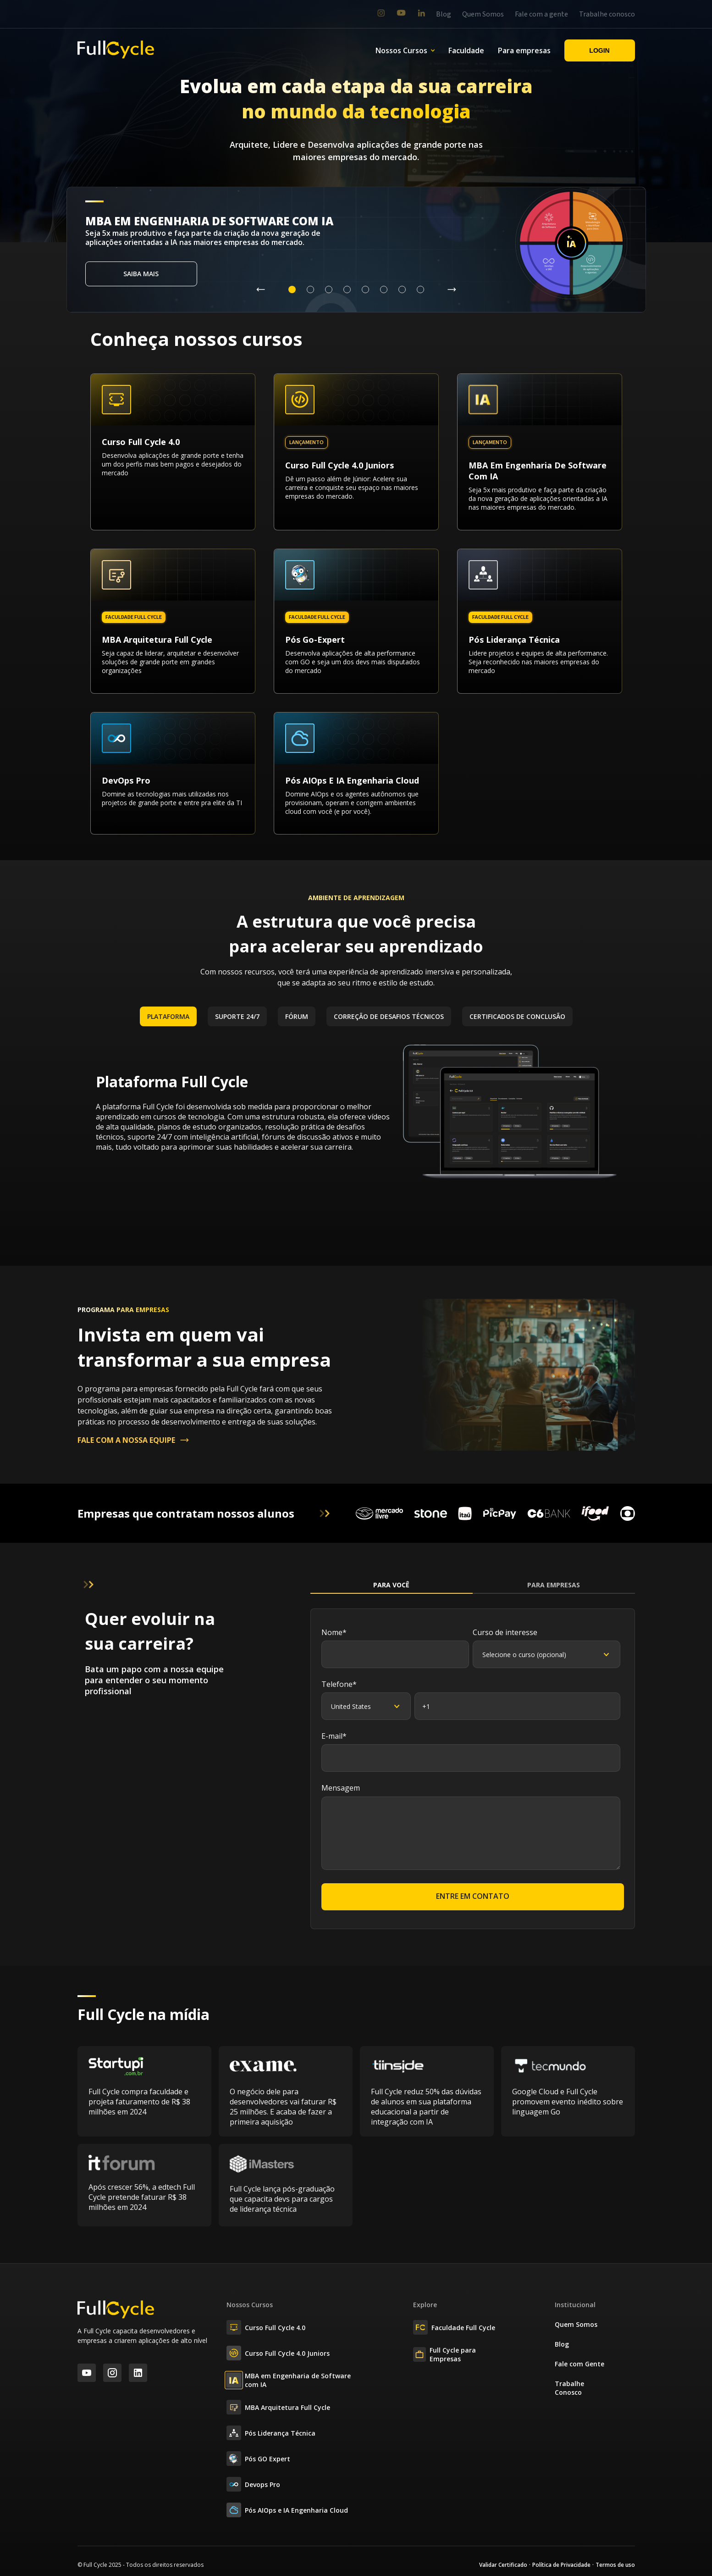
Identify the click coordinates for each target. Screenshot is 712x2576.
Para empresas (524, 50)
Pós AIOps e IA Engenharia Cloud (287, 2510)
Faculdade (466, 50)
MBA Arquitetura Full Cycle (278, 2407)
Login (599, 50)
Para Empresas (553, 1584)
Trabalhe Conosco (569, 2388)
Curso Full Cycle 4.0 (265, 2327)
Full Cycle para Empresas (444, 2354)
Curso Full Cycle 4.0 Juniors (278, 2353)
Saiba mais (141, 273)
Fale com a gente (541, 14)
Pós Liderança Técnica (270, 2433)
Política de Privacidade (561, 2565)
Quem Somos (483, 14)
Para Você (391, 1584)
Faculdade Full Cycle (454, 2327)
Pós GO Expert (258, 2458)
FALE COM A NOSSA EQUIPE (133, 1440)
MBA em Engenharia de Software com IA (288, 2380)
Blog (443, 14)
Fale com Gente (579, 2363)
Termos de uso (615, 2565)
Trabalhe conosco (607, 14)
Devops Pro (253, 2484)
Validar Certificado (503, 2565)
